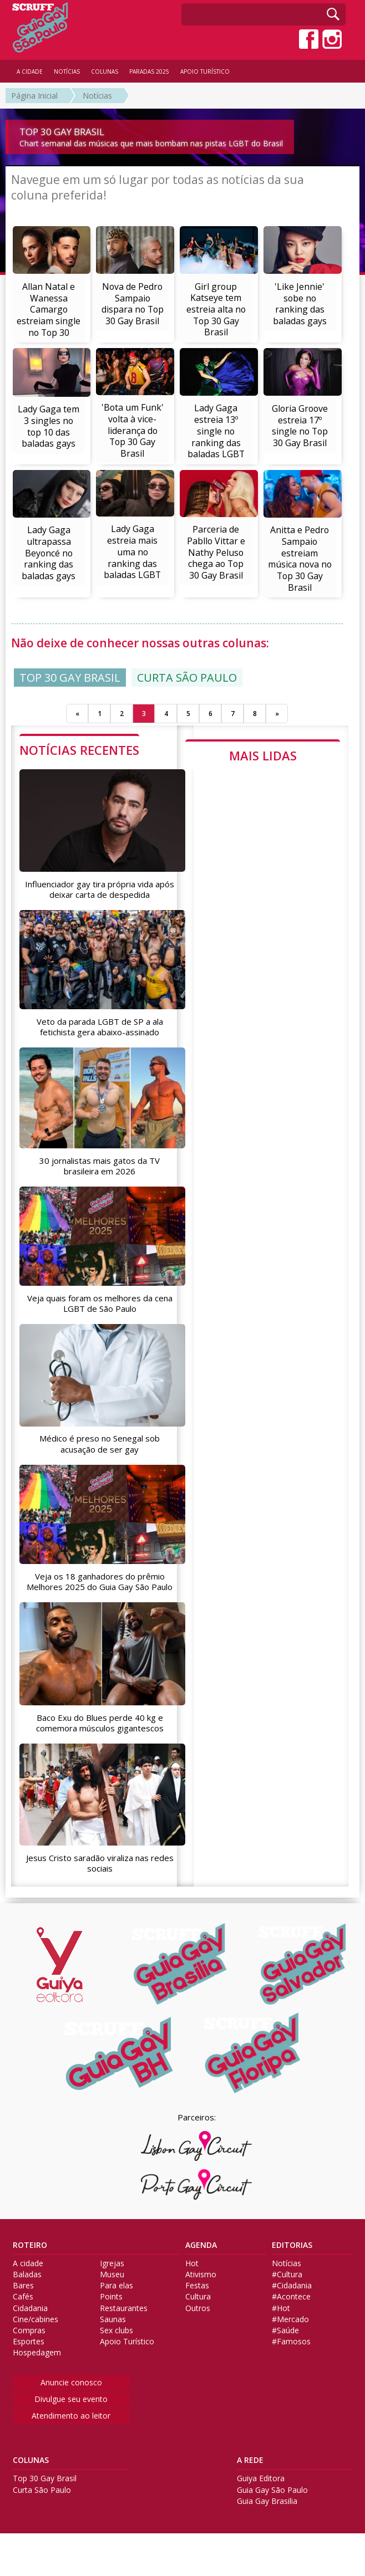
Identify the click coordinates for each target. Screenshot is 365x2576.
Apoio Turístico (127, 2342)
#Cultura (287, 2274)
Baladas (27, 2274)
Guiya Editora (261, 2478)
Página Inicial (34, 95)
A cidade (28, 2263)
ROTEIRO (30, 2245)
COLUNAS (31, 2460)
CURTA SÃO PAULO (187, 677)
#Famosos (291, 2342)
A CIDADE (30, 71)
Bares (23, 2286)
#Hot (281, 2308)
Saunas (113, 2319)
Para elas (116, 2286)
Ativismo (200, 2274)
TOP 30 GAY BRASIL (69, 677)
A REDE (250, 2460)
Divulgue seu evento (71, 2399)
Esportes (28, 2342)
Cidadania (30, 2308)
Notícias (97, 95)
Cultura (198, 2297)
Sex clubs (116, 2330)
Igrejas (112, 2263)
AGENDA (201, 2245)
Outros (197, 2308)
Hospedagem (37, 2353)
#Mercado (290, 2319)
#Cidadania (292, 2286)
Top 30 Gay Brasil (45, 2478)
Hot (192, 2263)
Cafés (23, 2297)
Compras (29, 2330)
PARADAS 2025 (149, 71)
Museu (112, 2274)
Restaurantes (124, 2308)
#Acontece (291, 2297)
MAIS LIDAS (263, 755)
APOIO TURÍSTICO (205, 71)
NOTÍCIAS (67, 71)
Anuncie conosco (71, 2382)
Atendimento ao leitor (71, 2415)
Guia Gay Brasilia (267, 2501)
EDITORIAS (292, 2245)
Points (111, 2297)
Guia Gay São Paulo (272, 2490)
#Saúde (285, 2330)
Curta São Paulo (42, 2490)
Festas (197, 2286)
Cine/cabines (35, 2319)
